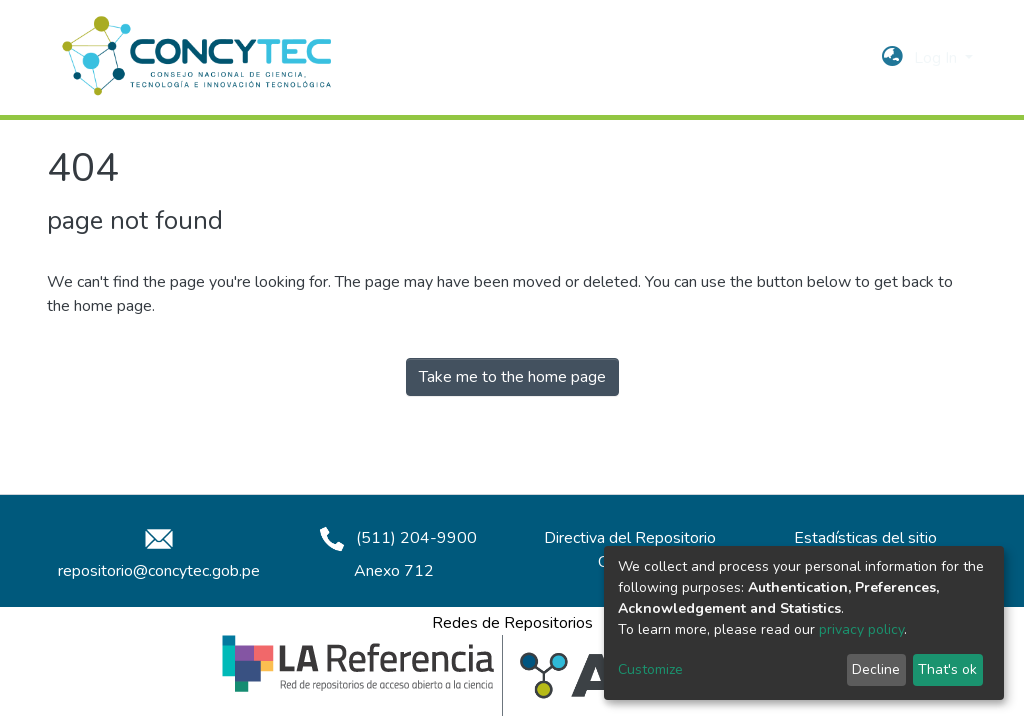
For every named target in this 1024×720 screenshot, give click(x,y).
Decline (876, 669)
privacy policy (861, 629)
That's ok (947, 669)
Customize (650, 669)
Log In (937, 58)
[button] (892, 58)
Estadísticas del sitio (865, 538)
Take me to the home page (512, 377)
